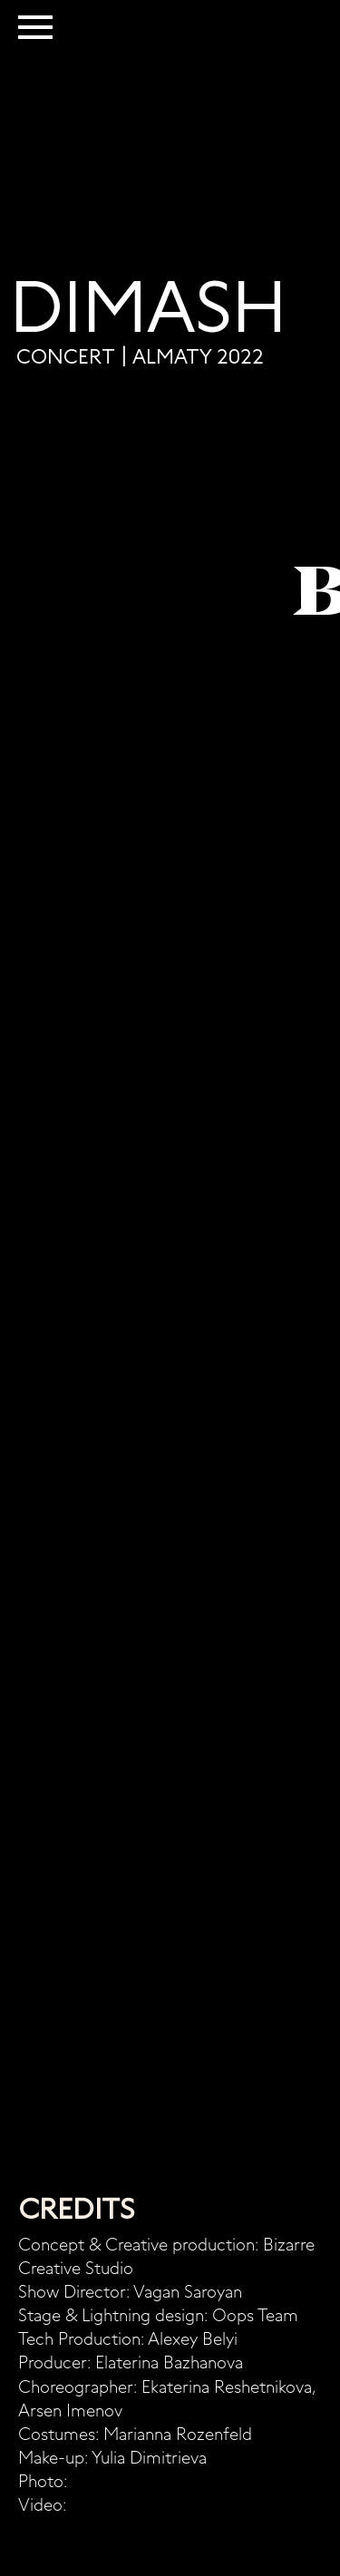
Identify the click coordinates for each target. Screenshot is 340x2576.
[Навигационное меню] (35, 27)
